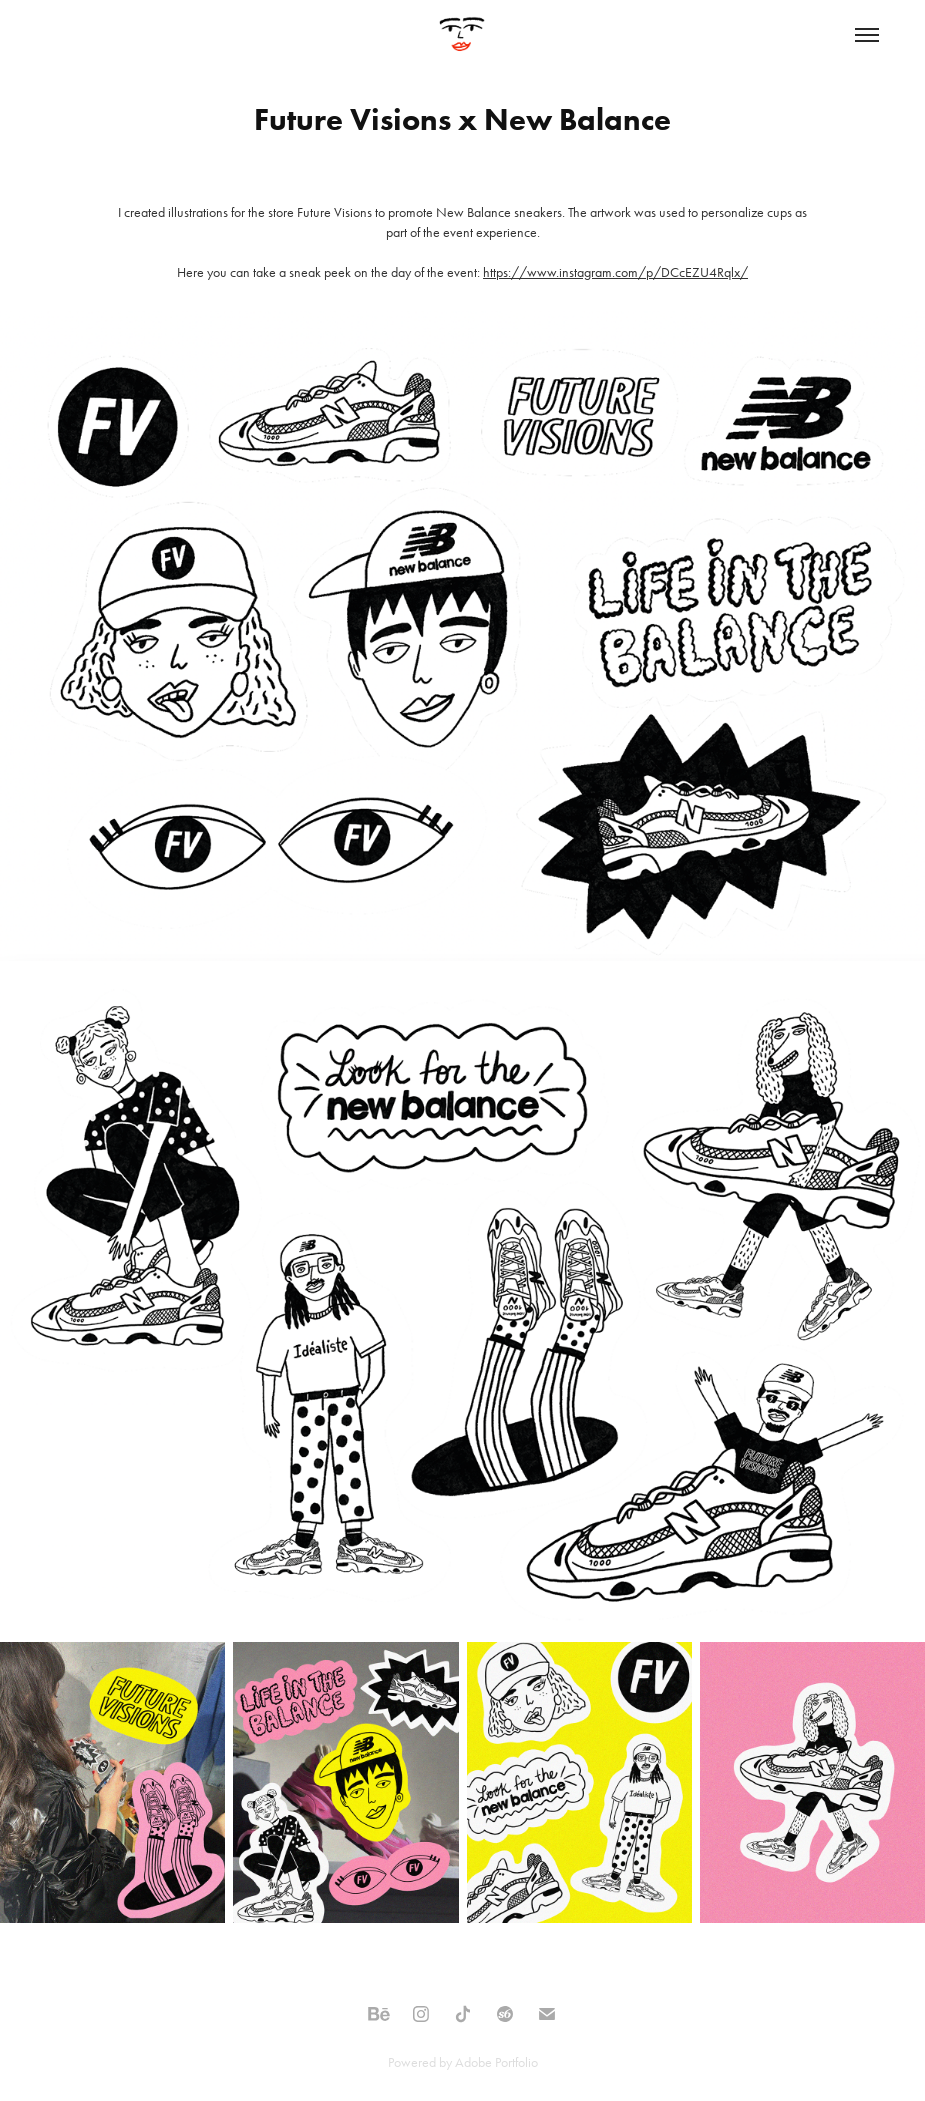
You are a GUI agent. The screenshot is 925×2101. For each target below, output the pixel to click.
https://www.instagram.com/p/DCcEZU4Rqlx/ (615, 272)
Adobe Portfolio (496, 2062)
